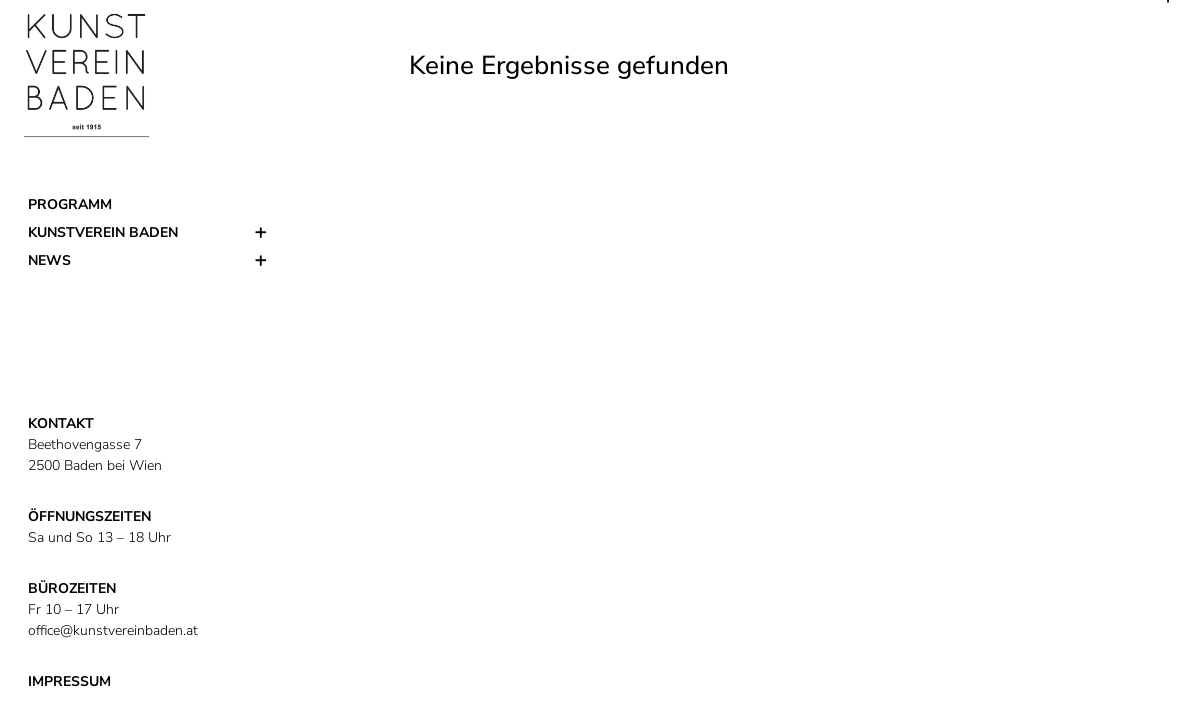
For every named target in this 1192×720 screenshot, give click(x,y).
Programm (70, 204)
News (49, 260)
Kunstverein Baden (103, 232)
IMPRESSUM (69, 681)
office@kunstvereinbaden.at (113, 630)
